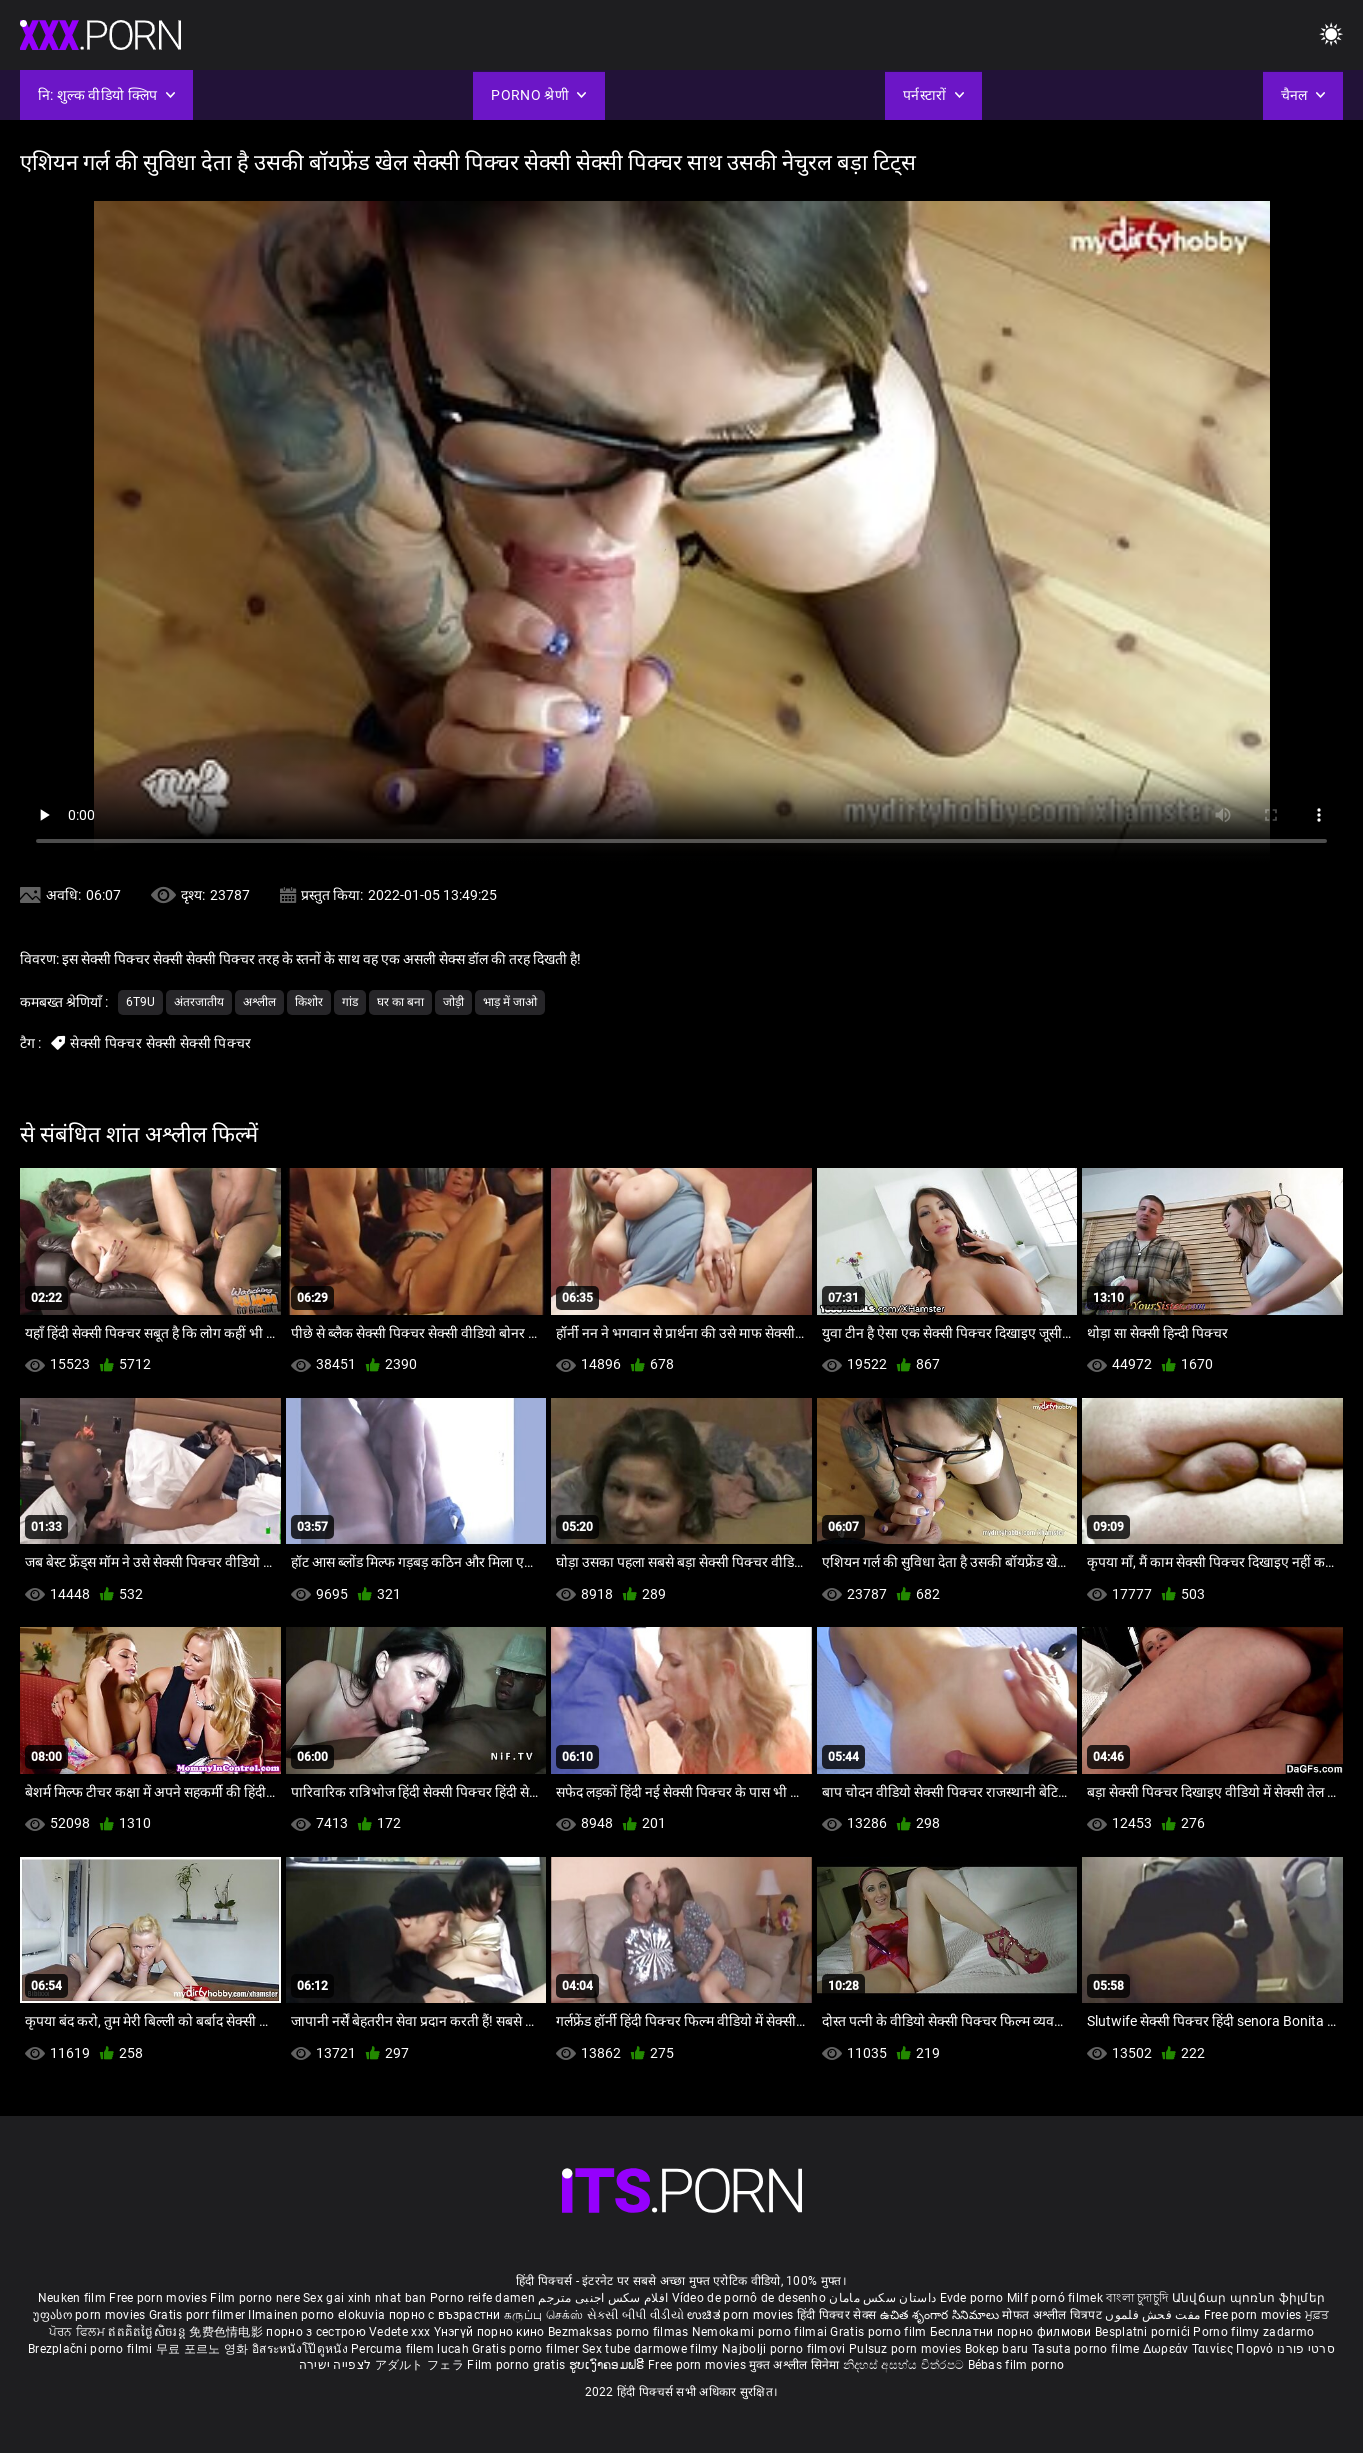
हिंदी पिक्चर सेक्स (836, 2315)
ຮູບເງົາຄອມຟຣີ (608, 2365)
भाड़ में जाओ (510, 1002)
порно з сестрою (316, 2332)
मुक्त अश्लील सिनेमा (796, 2365)
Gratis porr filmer (199, 2315)
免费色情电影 (227, 2332)
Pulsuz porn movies (907, 2349)
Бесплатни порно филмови (1012, 2332)
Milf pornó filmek (1055, 2298)
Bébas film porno (1016, 2365)
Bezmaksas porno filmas (620, 2332)
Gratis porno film (879, 2332)
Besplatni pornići (1144, 2332)
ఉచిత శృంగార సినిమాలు (941, 2315)
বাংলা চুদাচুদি (1137, 2298)
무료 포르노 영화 (204, 2349)
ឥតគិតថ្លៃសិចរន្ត (148, 2332)
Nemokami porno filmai (761, 2332)
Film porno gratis (517, 2365)
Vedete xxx (399, 2332)
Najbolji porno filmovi (784, 2349)
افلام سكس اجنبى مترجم (603, 2298)
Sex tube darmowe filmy (650, 2349)
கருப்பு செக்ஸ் (543, 2315)
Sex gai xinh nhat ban (364, 2298)
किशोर (309, 1002)
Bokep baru (997, 2349)
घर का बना (400, 1002)
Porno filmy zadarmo (1253, 2332)
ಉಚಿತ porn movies (742, 2315)
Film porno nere (255, 2298)
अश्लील (259, 1002)
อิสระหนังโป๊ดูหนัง (301, 2349)
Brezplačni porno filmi (92, 2349)
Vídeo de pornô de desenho (749, 2298)
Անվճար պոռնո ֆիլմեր (1249, 2298)
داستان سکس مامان (882, 2298)
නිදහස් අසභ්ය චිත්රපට (905, 2365)
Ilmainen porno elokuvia (318, 2315)
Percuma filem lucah (411, 2349)
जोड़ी (453, 1002)
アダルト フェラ (419, 2365)
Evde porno (972, 2298)
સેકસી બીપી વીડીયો (635, 2315)
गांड (350, 1002)
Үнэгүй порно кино (491, 2332)
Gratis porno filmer (527, 2349)
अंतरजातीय (199, 1002)
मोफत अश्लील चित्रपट (1053, 2315)
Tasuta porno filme (1087, 2349)
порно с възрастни (445, 2315)
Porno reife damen (482, 2298)
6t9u (140, 1002)
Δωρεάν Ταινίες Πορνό (1210, 2349)
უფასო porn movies (90, 2315)
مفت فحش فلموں (1154, 2315)
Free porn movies (159, 2298)
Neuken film (72, 2298)
